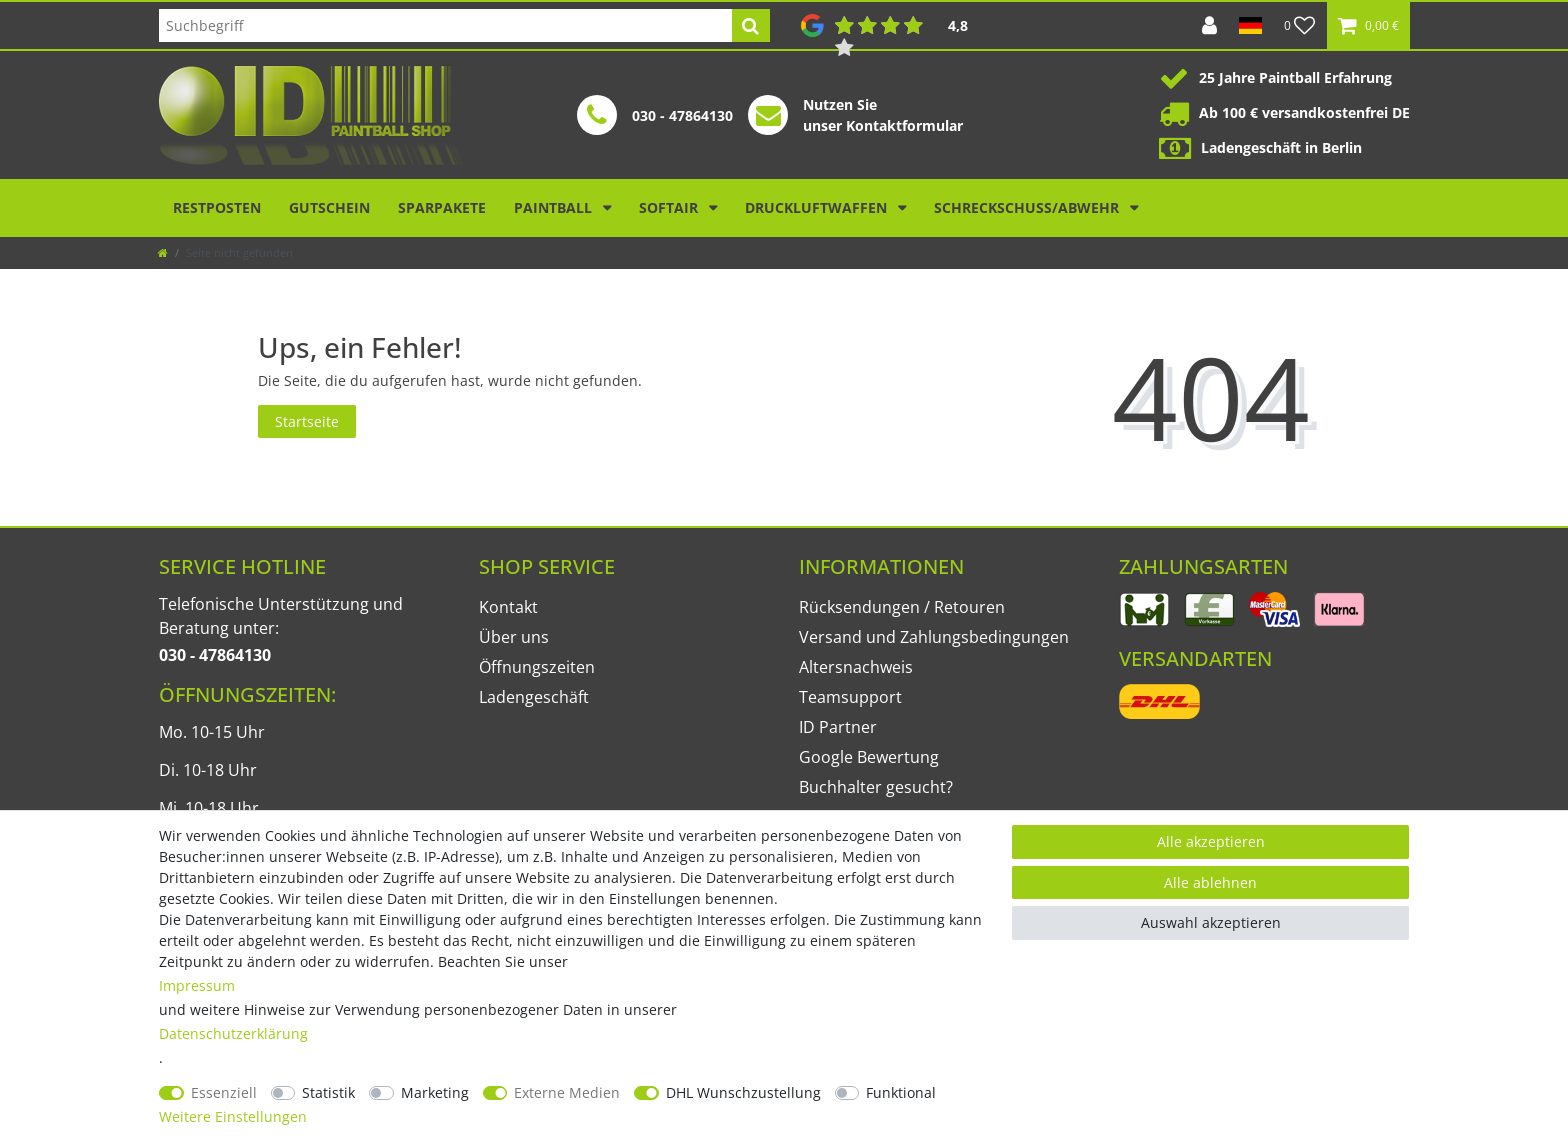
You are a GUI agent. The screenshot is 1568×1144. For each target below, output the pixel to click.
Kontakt (508, 607)
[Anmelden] (1209, 25)
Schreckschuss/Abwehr (1028, 207)
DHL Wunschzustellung (743, 1092)
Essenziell (224, 1092)
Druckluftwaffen (818, 207)
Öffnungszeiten (537, 667)
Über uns (514, 637)
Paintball (555, 207)
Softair (670, 207)
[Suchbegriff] (445, 25)
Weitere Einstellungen (233, 1116)
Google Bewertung (869, 757)
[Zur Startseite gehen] (163, 252)
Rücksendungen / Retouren (902, 607)
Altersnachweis (856, 667)
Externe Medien (567, 1092)
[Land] (1250, 25)
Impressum (197, 985)
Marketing (435, 1092)
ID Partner (838, 727)
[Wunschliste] (1300, 25)
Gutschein (329, 207)
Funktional (901, 1092)
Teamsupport (850, 697)
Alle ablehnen (1210, 882)
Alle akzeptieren (1211, 841)
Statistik (328, 1092)
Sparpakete (442, 207)
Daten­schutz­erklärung (233, 1033)
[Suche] (750, 25)
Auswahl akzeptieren (1211, 922)
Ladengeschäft (534, 697)
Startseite (307, 421)
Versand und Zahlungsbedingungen (934, 637)
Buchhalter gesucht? (876, 787)
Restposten (217, 207)
